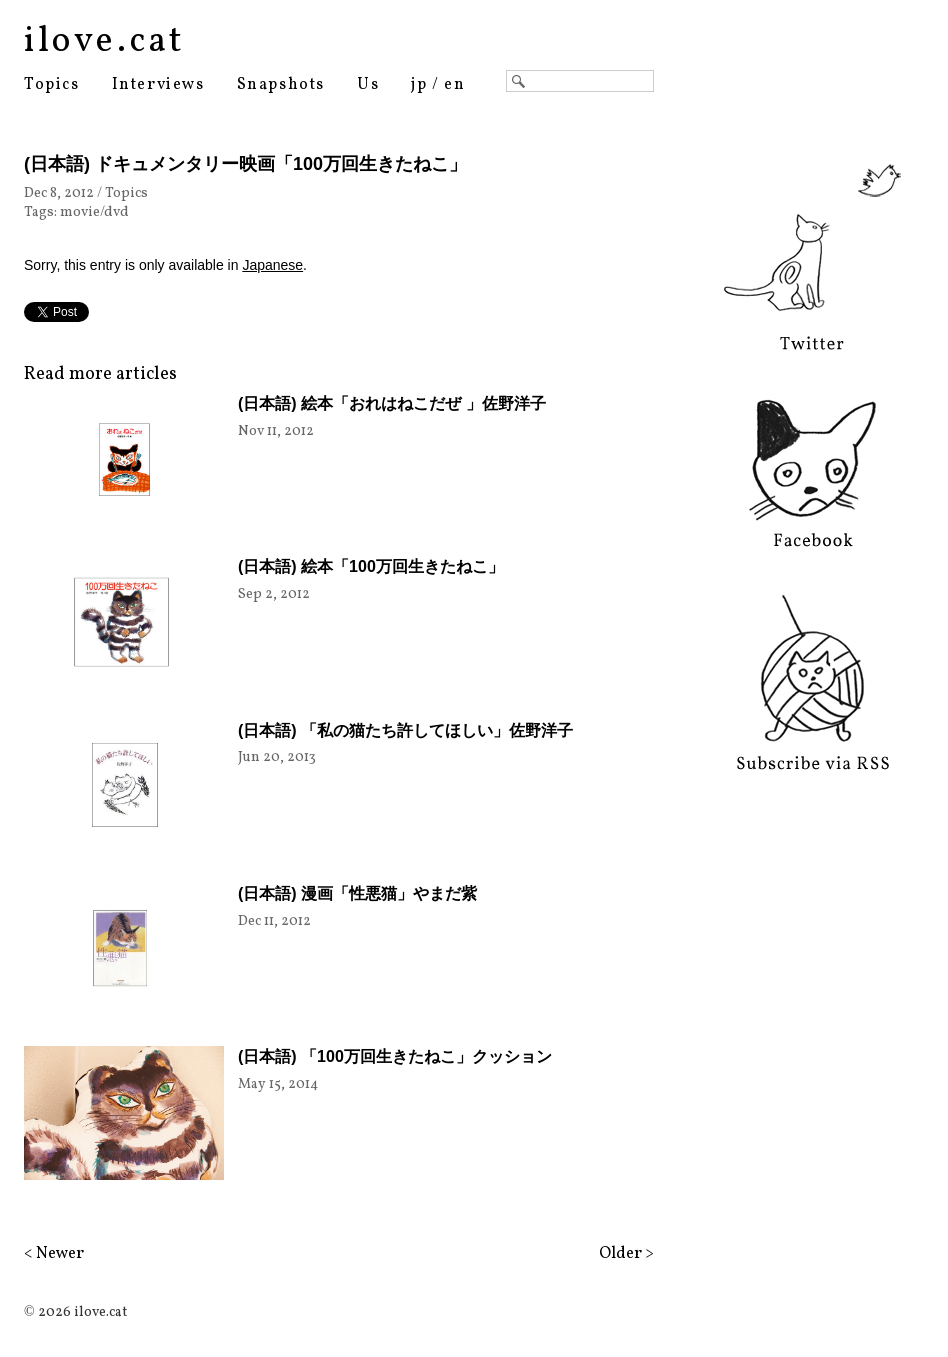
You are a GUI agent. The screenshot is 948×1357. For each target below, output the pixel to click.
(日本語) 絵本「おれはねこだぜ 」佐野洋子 (392, 403)
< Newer (54, 1254)
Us (368, 85)
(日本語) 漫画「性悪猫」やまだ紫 (357, 893)
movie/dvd (94, 212)
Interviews (158, 85)
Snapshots (281, 85)
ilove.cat (104, 42)
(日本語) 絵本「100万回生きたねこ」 (371, 566)
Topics (52, 85)
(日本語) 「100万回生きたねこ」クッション (395, 1056)
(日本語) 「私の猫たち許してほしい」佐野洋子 (405, 730)
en (454, 85)
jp (419, 85)
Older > (626, 1254)
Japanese (272, 265)
